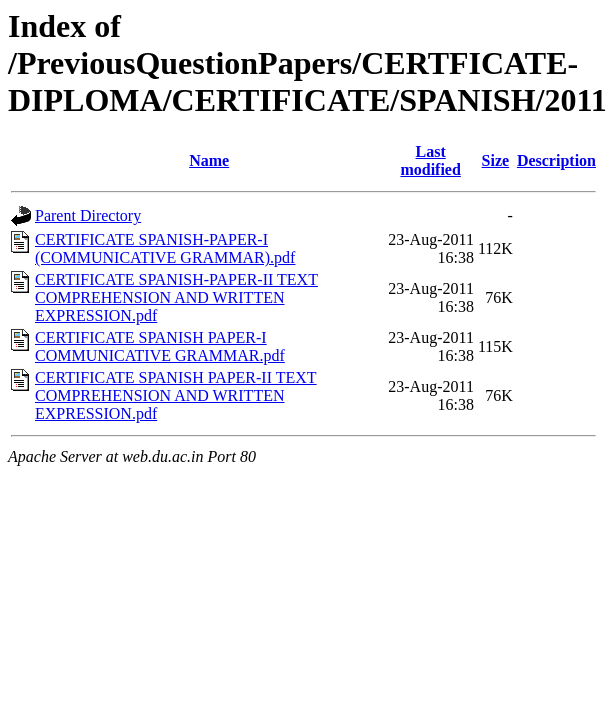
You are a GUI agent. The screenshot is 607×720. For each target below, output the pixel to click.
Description (556, 160)
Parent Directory (88, 215)
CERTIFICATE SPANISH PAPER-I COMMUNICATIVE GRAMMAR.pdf (160, 346)
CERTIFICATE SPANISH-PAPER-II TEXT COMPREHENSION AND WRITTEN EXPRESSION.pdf (176, 297)
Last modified (430, 160)
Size (496, 160)
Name (209, 160)
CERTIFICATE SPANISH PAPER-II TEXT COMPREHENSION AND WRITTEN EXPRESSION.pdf (176, 395)
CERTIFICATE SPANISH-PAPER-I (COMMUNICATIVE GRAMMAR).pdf (165, 248)
